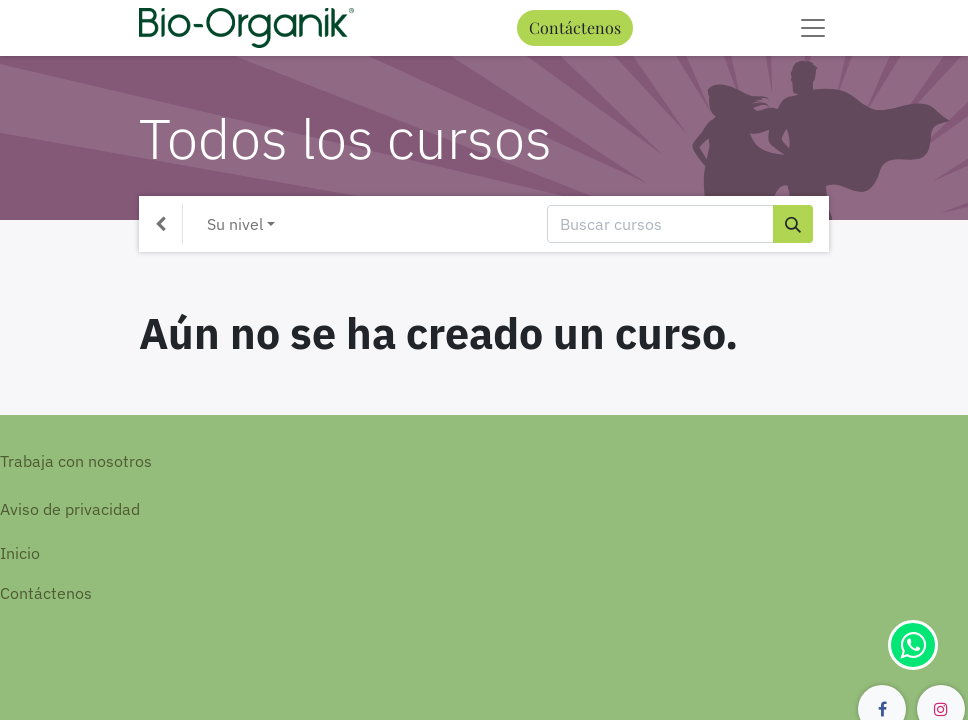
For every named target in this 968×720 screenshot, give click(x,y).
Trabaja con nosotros (76, 461)
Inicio (20, 553)
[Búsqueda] (793, 224)
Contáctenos (575, 27)
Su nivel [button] (235, 224)
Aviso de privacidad (70, 509)
